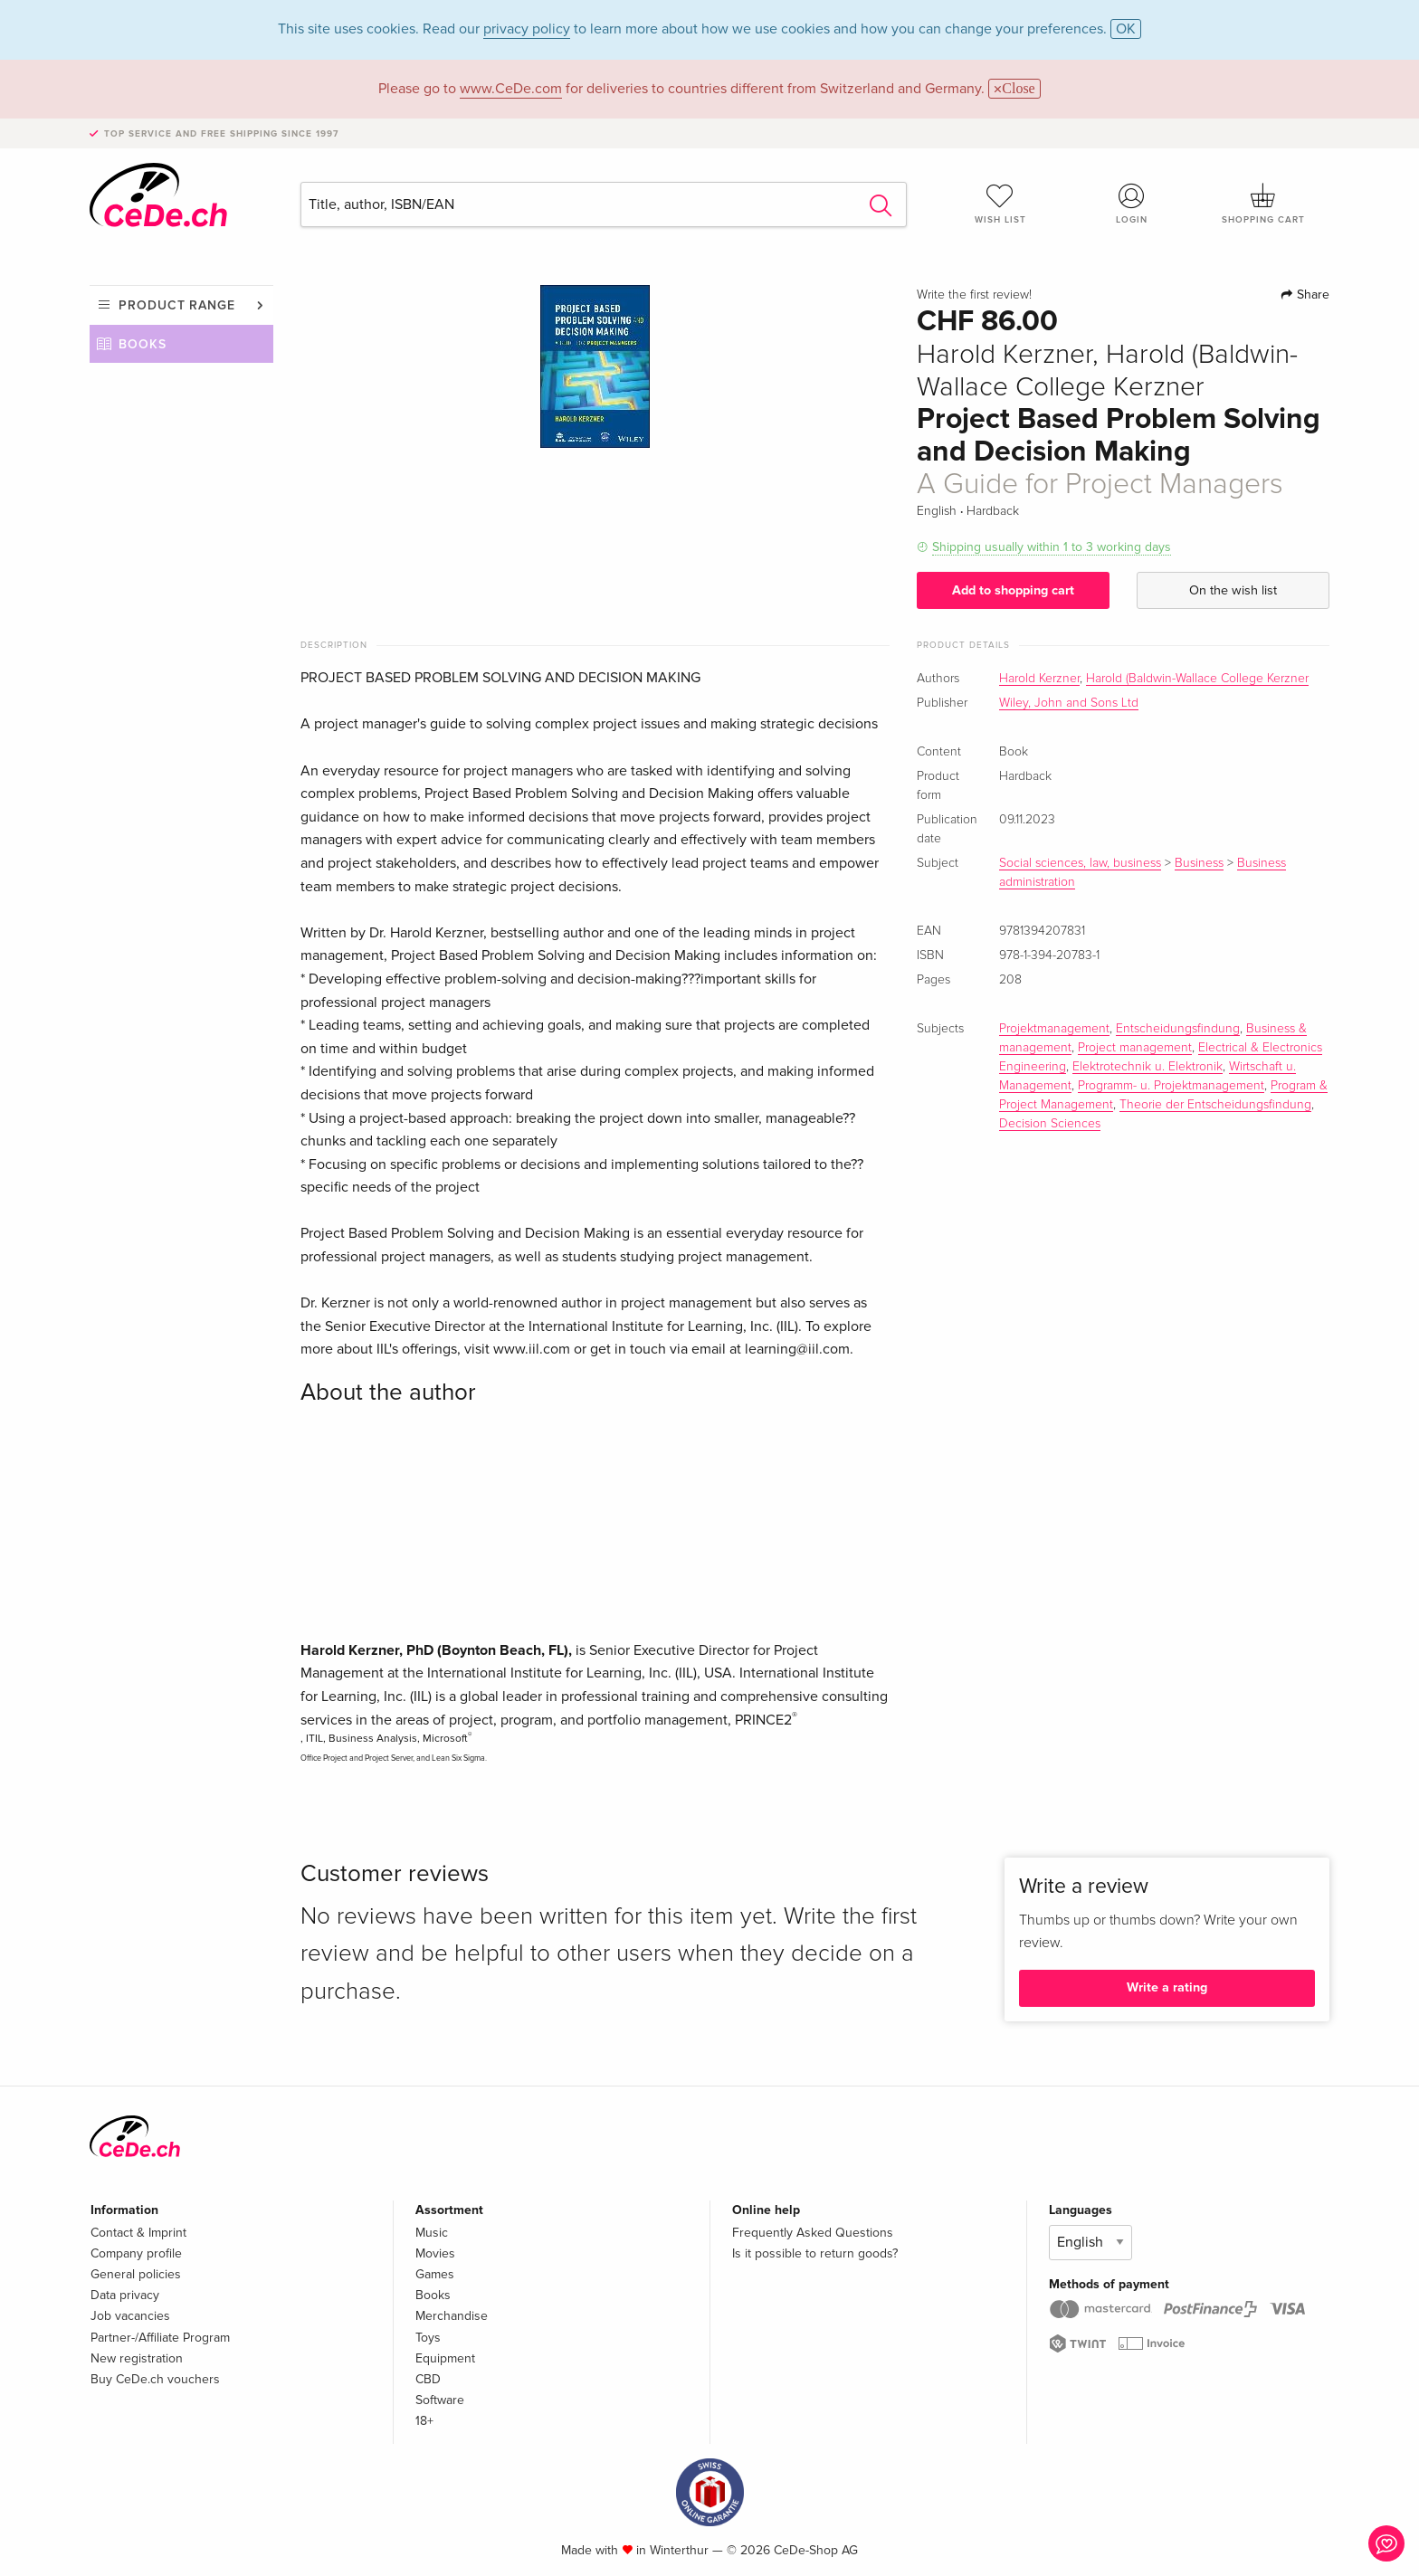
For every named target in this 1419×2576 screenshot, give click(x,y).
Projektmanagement (1054, 1028)
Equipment (445, 2358)
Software (439, 2400)
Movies (435, 2253)
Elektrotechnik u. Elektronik (1147, 1066)
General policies (135, 2274)
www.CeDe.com (511, 89)
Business (1199, 863)
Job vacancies (130, 2316)
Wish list (1000, 203)
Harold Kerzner (1039, 678)
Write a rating (1167, 1987)
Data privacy (124, 2295)
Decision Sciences (1049, 1123)
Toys (428, 2337)
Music (431, 2232)
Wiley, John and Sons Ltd (1068, 703)
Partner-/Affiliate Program (160, 2337)
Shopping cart (1263, 203)
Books (143, 344)
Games (434, 2274)
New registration (136, 2358)
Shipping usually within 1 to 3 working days (1051, 547)
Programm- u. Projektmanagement (1171, 1085)
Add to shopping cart (1013, 590)
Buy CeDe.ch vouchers (155, 2379)
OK (1126, 29)
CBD (428, 2379)
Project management (1135, 1047)
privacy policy (526, 29)
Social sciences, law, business (1080, 863)
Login (1132, 203)
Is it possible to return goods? (815, 2253)
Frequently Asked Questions (812, 2232)
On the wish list (1233, 590)
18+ (424, 2421)
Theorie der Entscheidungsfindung (1215, 1104)
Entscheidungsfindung (1178, 1028)
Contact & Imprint (138, 2232)
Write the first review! (974, 295)
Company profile (136, 2253)
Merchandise (451, 2316)
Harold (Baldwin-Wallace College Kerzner (1197, 678)
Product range (177, 305)
